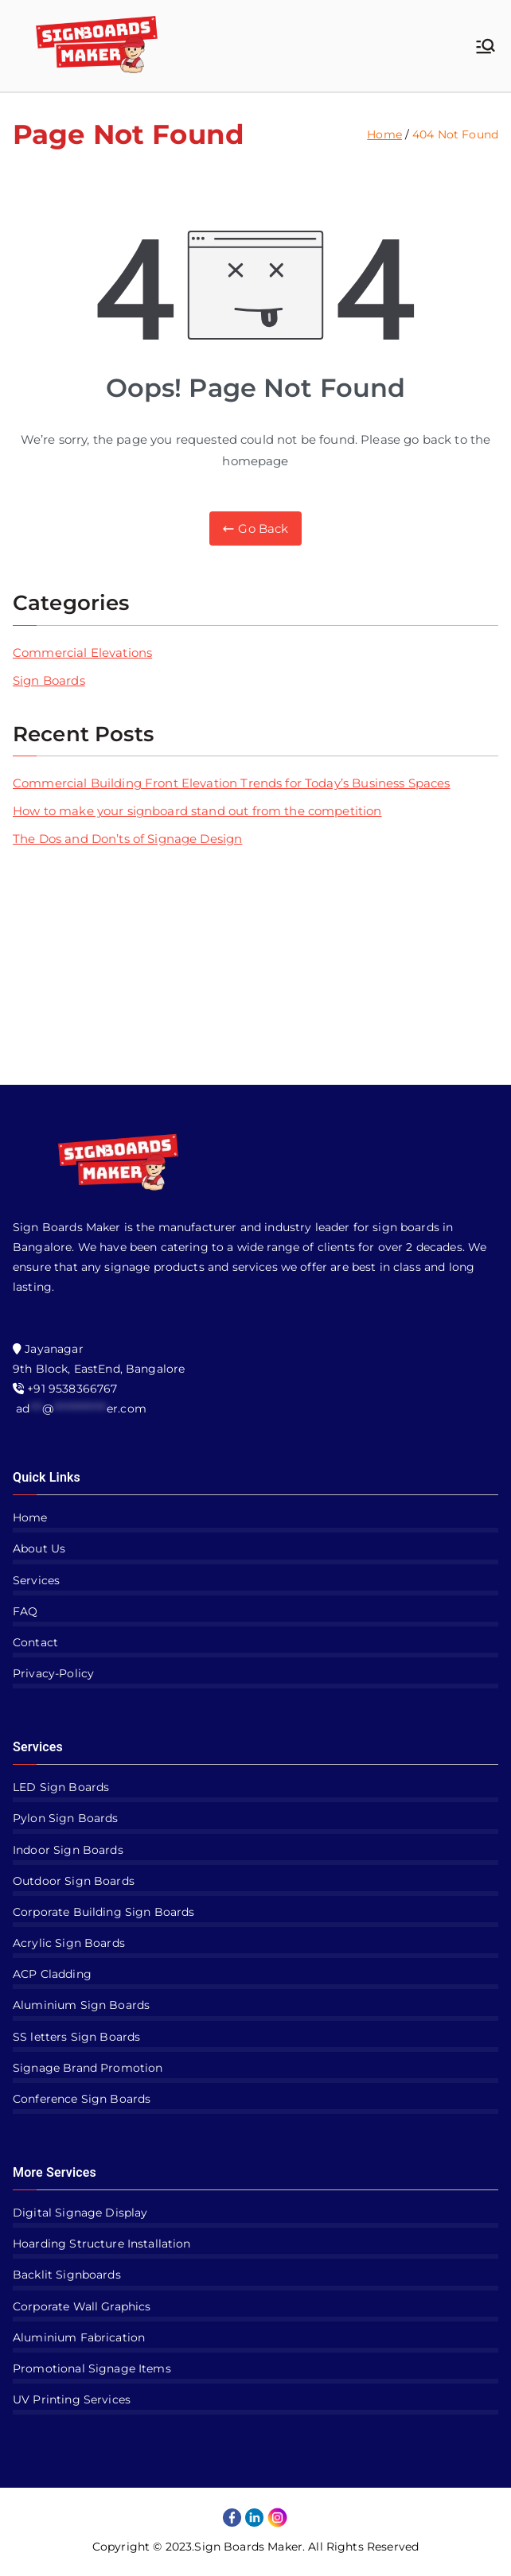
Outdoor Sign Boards (74, 1881)
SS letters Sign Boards (76, 2037)
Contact (35, 1642)
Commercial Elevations (82, 652)
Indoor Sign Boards (68, 1850)
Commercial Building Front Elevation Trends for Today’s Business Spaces (232, 783)
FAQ (25, 1611)
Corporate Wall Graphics (81, 2306)
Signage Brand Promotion (87, 2068)
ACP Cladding (52, 1974)
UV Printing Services (72, 2399)
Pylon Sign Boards (66, 1818)
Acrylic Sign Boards (69, 1943)
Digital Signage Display (80, 2212)
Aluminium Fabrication (79, 2337)
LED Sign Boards (61, 1787)
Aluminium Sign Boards (81, 2005)
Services (36, 1580)
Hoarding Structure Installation (102, 2243)
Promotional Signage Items (92, 2368)
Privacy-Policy (53, 1673)
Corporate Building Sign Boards (104, 1912)
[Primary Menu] (485, 46)
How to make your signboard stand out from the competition (197, 810)
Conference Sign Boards (81, 2099)
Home (30, 1517)
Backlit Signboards (67, 2274)
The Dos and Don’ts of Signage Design (127, 838)
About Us (39, 1548)
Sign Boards (49, 680)
